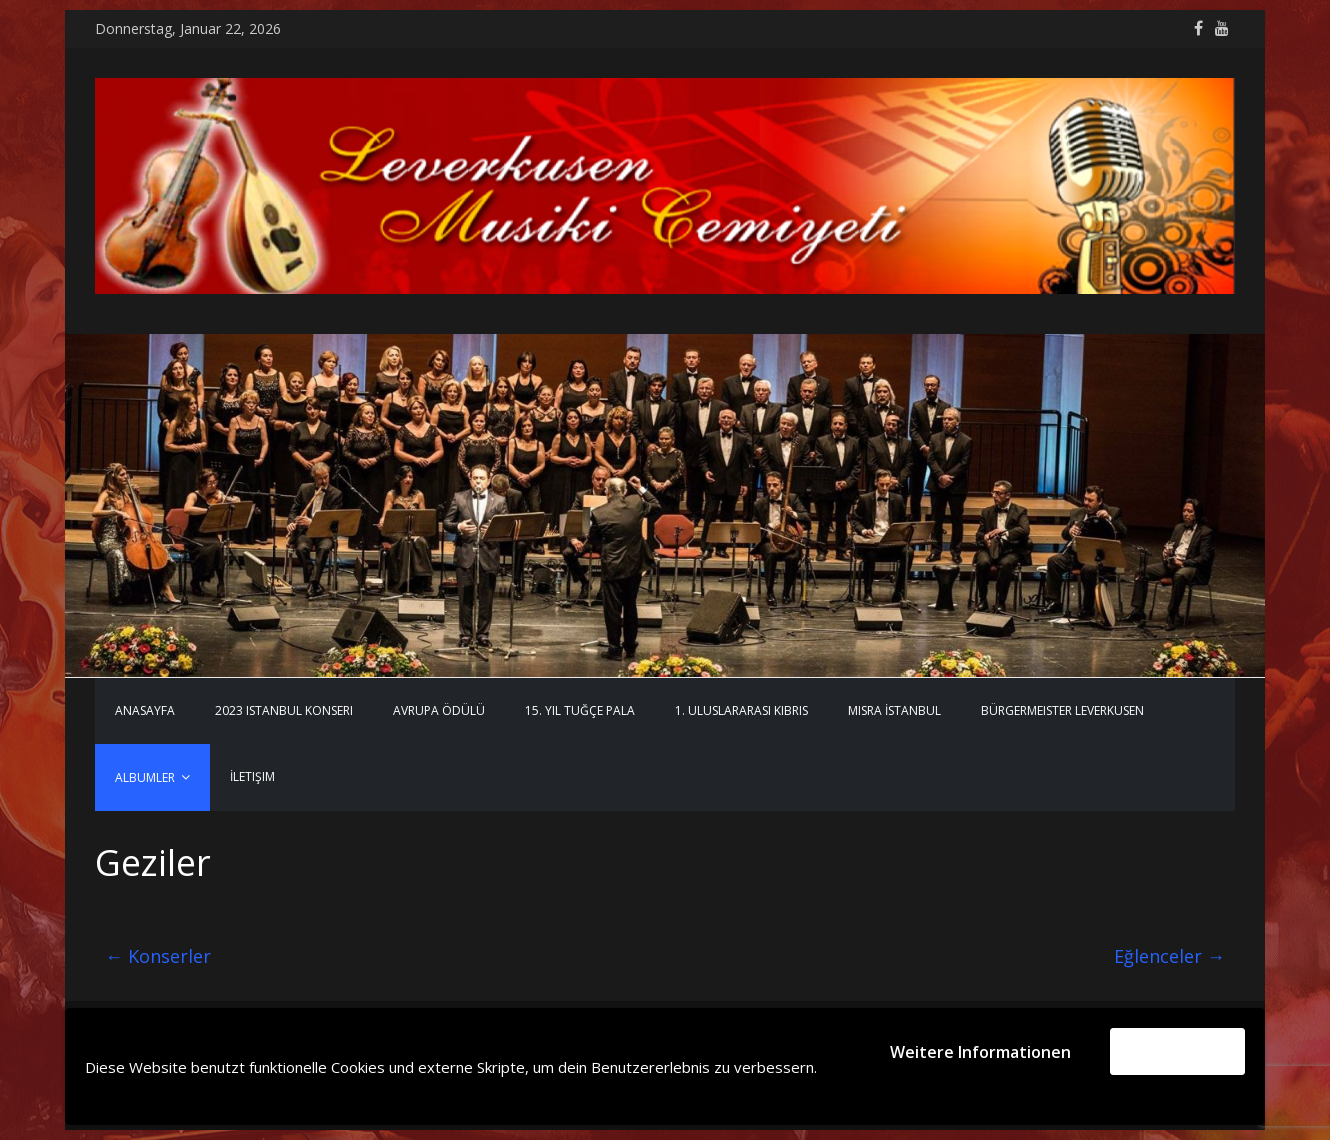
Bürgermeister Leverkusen (1062, 710)
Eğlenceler (1169, 956)
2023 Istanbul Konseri (284, 710)
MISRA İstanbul (894, 710)
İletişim (252, 776)
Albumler (145, 777)
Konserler (158, 956)
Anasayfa (145, 710)
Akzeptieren (1177, 1051)
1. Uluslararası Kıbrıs (741, 710)
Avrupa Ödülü (439, 710)
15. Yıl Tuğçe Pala (580, 710)
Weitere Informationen (980, 1052)
